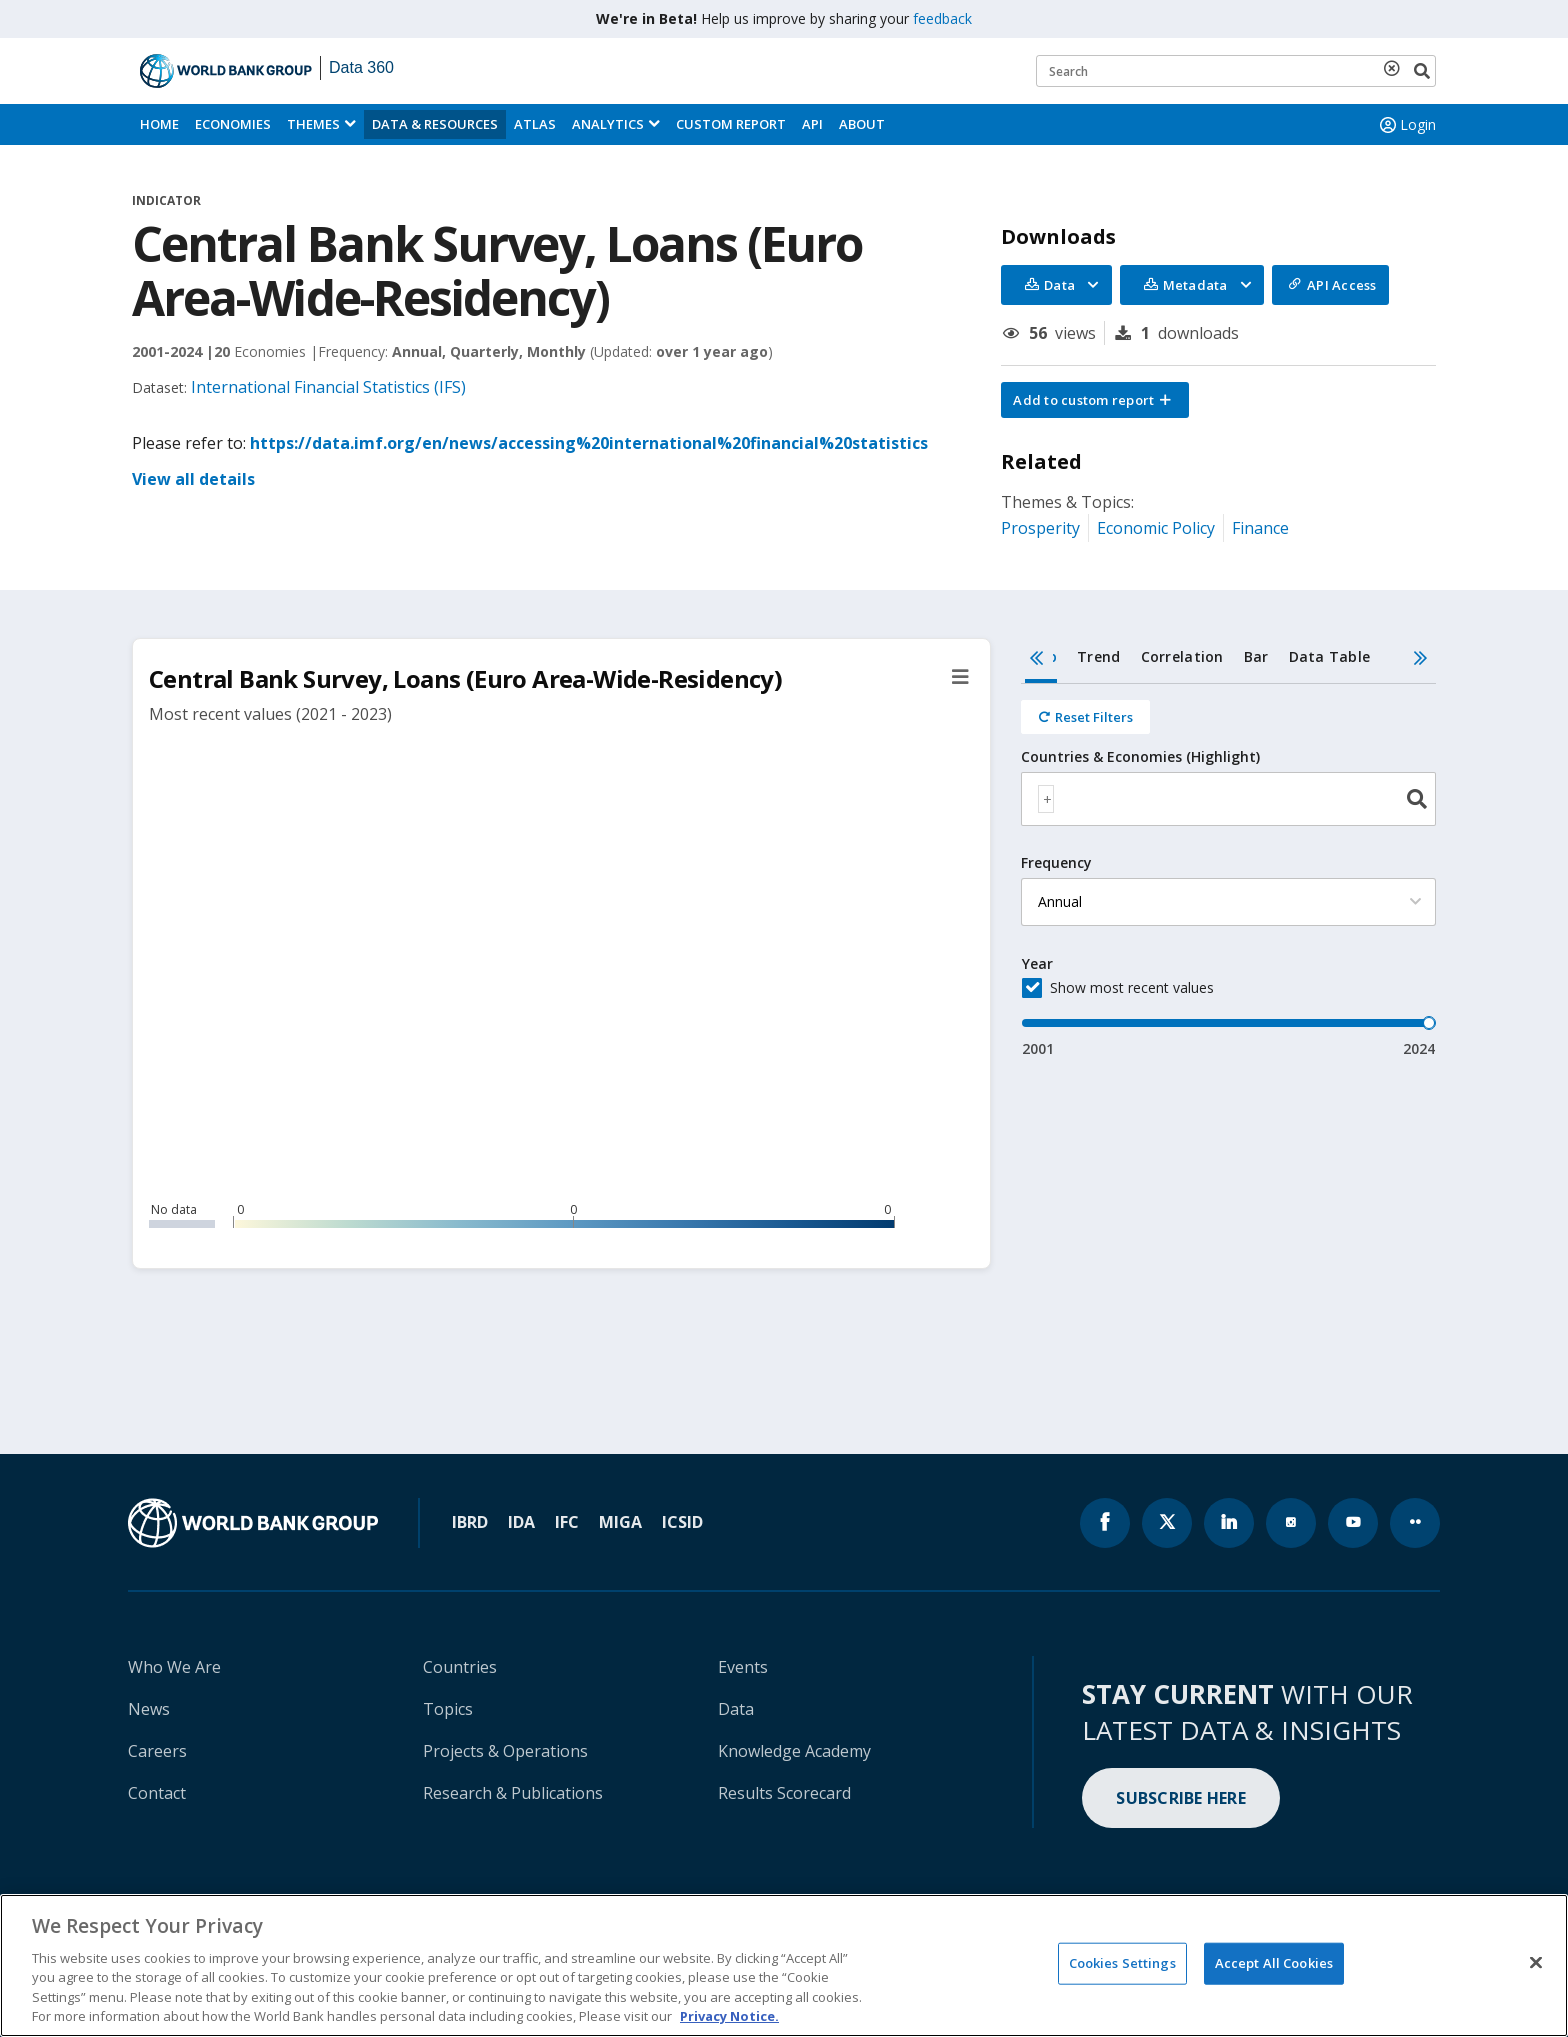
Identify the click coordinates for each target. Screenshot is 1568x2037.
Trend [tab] (1098, 656)
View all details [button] (193, 479)
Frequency (1056, 863)
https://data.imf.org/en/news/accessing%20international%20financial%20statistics (589, 443)
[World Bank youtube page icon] (1353, 1523)
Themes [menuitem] (313, 124)
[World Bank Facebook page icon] (1105, 1523)
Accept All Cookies (1274, 1963)
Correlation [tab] (1182, 656)
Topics (448, 1709)
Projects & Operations (505, 1751)
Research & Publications (513, 1793)
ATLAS (535, 124)
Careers (157, 1751)
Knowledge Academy (794, 1751)
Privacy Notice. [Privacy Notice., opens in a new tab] (729, 2016)
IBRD (470, 1522)
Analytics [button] (608, 124)
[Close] (1536, 1963)
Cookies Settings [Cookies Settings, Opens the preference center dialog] (1122, 1963)
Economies (233, 124)
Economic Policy (1156, 528)
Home (159, 124)
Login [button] (1406, 125)
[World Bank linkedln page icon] (1229, 1523)
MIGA (620, 1522)
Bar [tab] (1256, 656)
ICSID (682, 1522)
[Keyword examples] (1236, 71)
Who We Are (174, 1667)
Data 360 (361, 67)
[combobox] (1228, 799)
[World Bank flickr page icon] (1415, 1523)
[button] (1095, 400)
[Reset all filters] (1085, 717)
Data (736, 1709)
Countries (460, 1667)
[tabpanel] (1228, 871)
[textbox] (1046, 799)
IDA (521, 1522)
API (812, 124)
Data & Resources (435, 124)
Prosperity (1040, 528)
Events (743, 1667)
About (862, 124)
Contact (157, 1793)
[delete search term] (1396, 68)
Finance (1260, 528)
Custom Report (731, 124)
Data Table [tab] (1330, 656)
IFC (567, 1522)
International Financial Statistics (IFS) (328, 387)
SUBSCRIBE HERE (1181, 1798)
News (149, 1709)
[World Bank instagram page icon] (1291, 1523)
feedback (942, 18)
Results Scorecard (784, 1793)
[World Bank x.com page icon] (1167, 1523)
